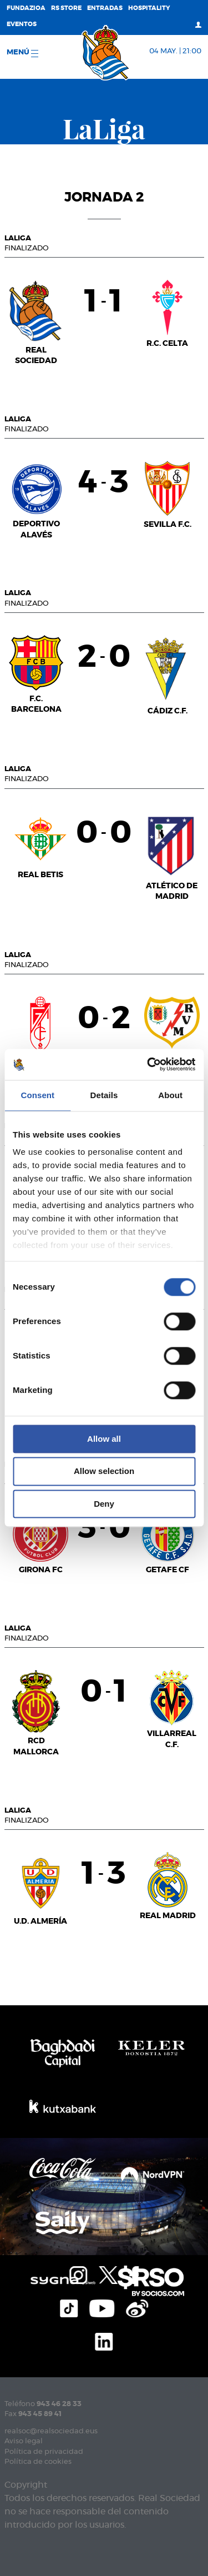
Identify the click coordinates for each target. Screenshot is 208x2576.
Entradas (105, 8)
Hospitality (149, 8)
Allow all (104, 1438)
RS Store (66, 8)
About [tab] (170, 1095)
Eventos (22, 24)
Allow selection (104, 1471)
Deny (104, 1503)
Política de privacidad (43, 2452)
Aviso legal (23, 2441)
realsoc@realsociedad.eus (51, 2431)
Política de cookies (38, 2462)
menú (22, 53)
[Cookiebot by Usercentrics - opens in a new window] (148, 1064)
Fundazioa (26, 8)
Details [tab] (104, 1095)
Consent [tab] (37, 1095)
